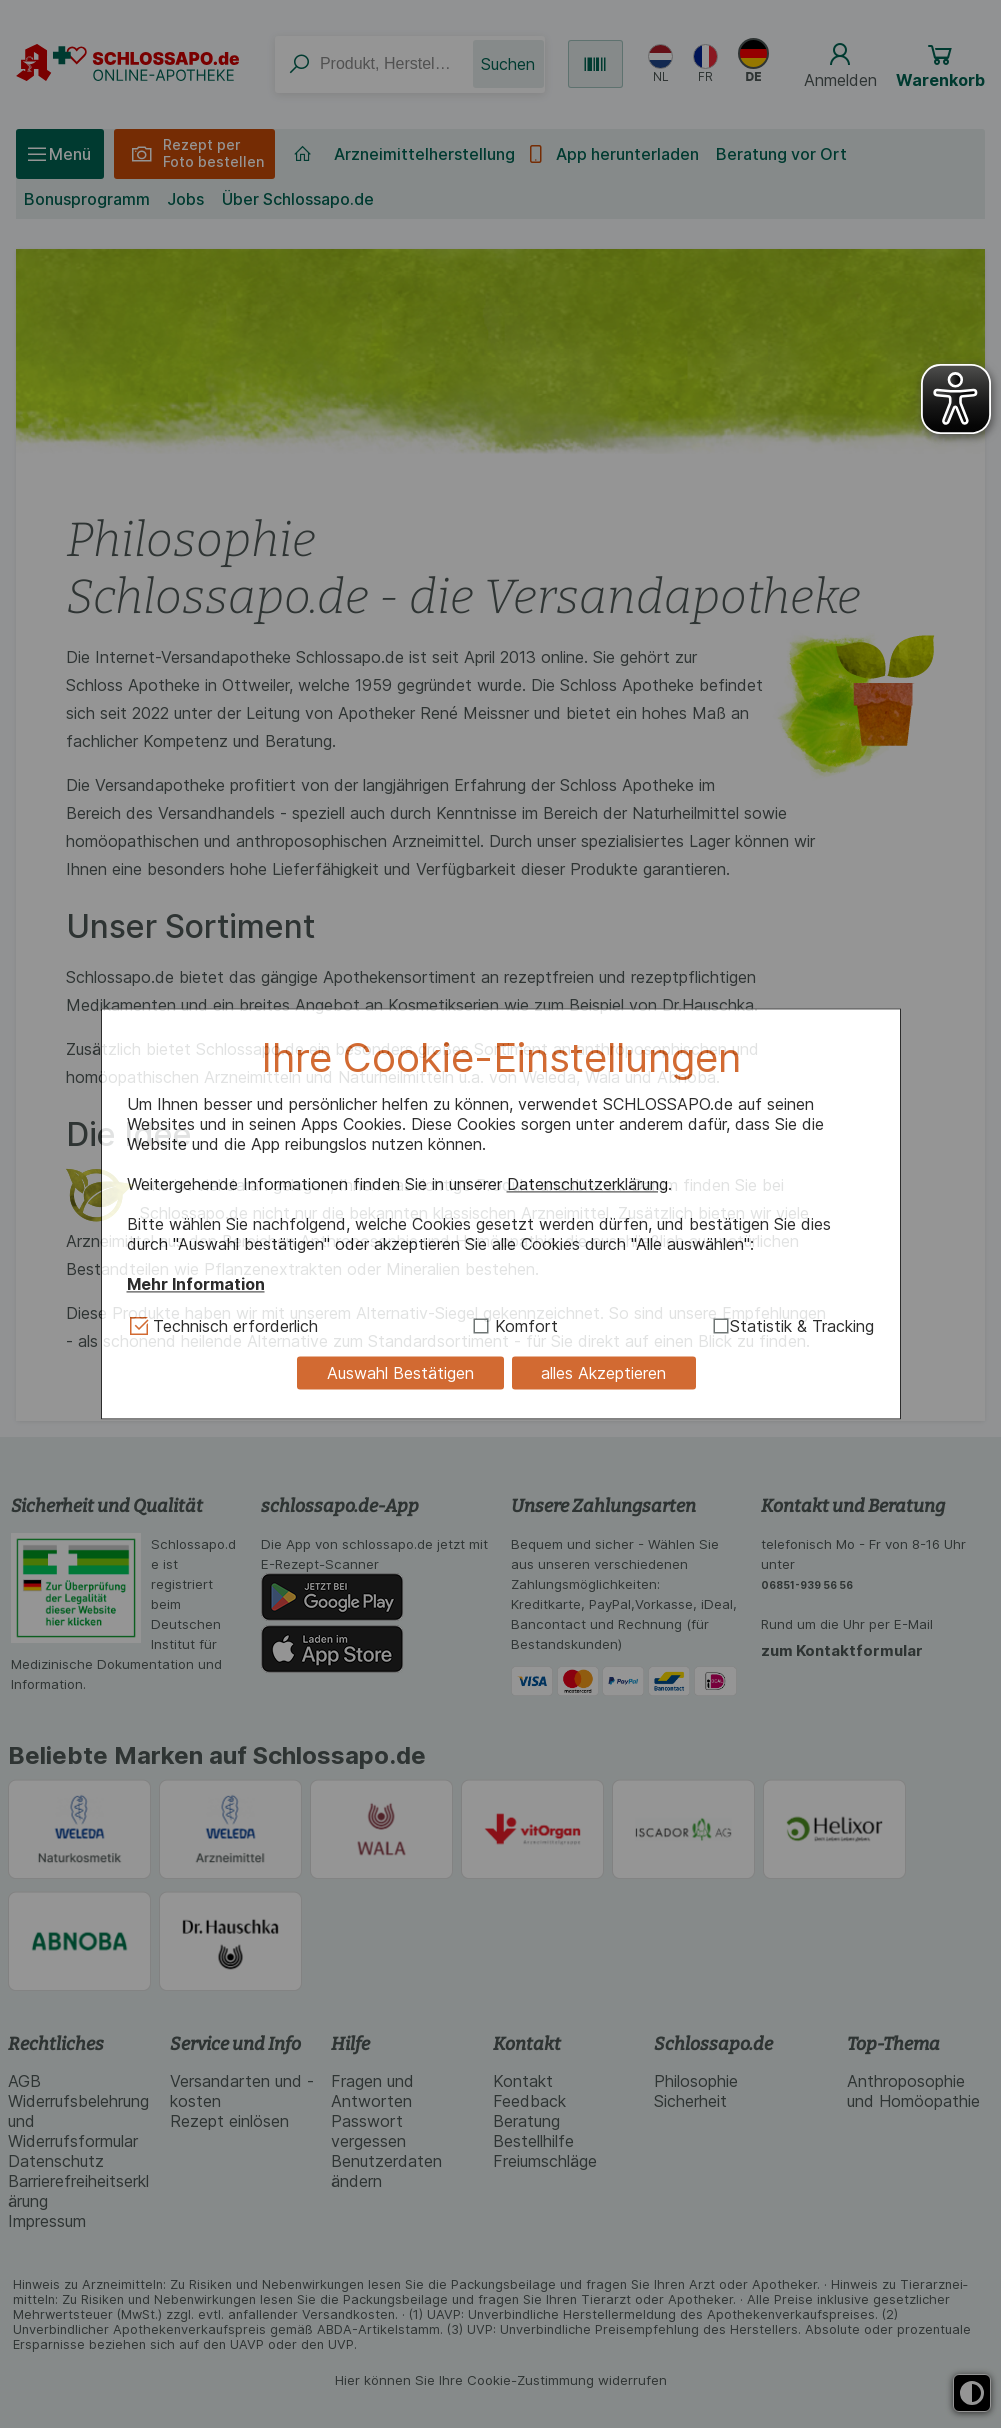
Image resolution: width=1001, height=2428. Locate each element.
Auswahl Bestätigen (400, 1373)
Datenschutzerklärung (587, 1184)
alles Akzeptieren (603, 1373)
